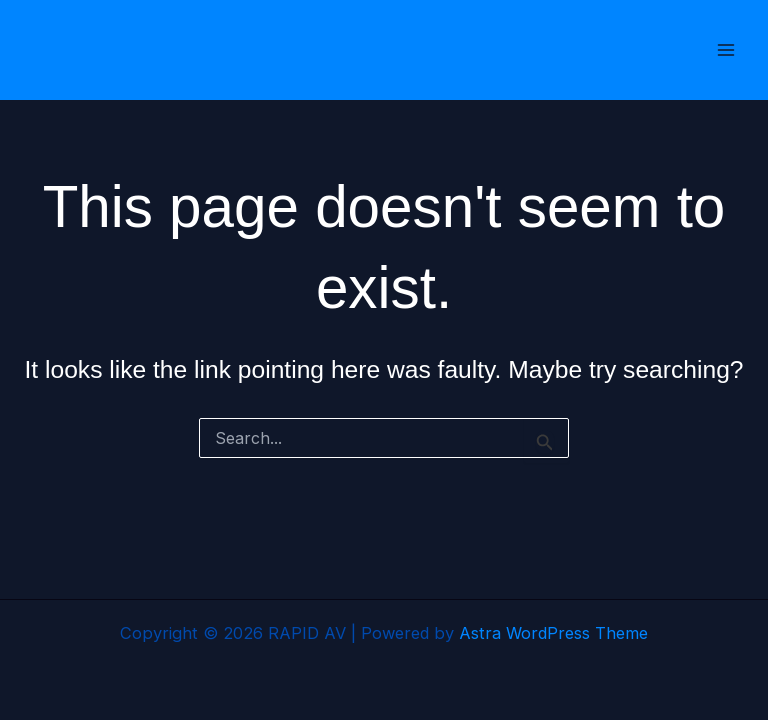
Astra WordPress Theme (553, 633)
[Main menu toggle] (725, 50)
